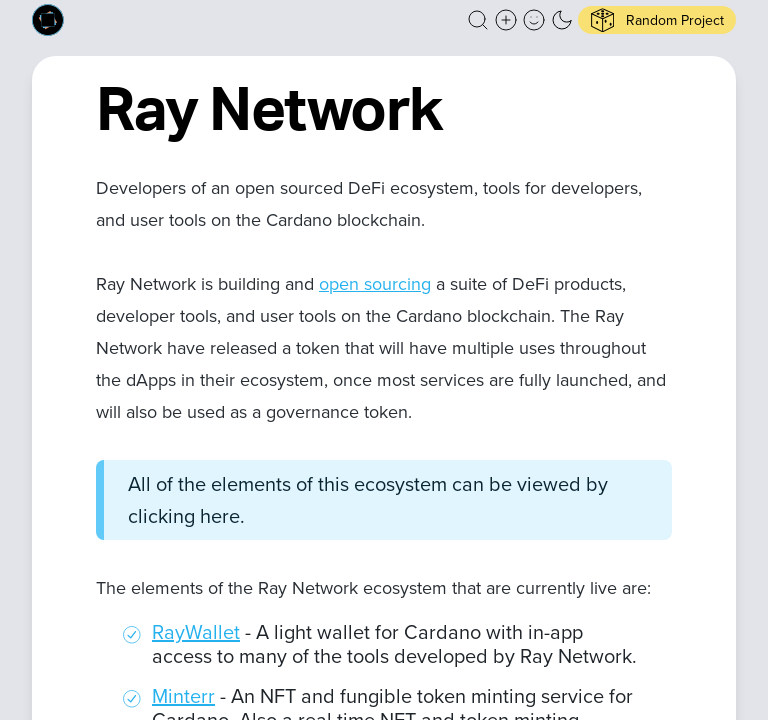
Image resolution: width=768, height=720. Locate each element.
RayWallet (196, 632)
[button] (478, 20)
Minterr (183, 696)
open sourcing (375, 284)
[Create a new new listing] (506, 20)
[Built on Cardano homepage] (48, 20)
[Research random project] (657, 20)
